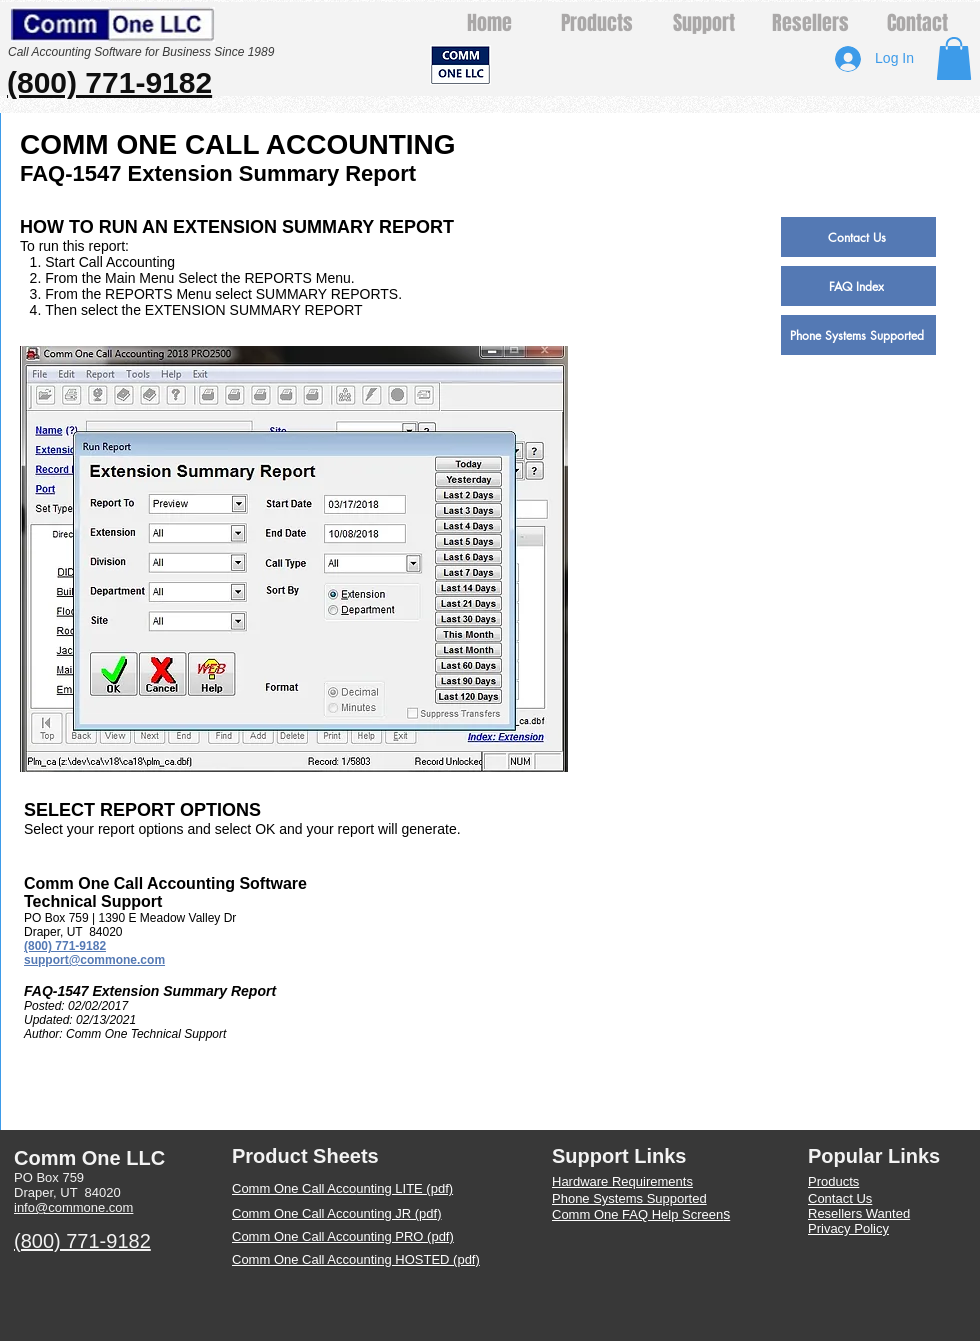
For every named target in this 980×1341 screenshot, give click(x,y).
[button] (954, 58)
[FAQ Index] (858, 286)
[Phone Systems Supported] (858, 335)
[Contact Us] (858, 237)
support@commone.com (94, 960)
